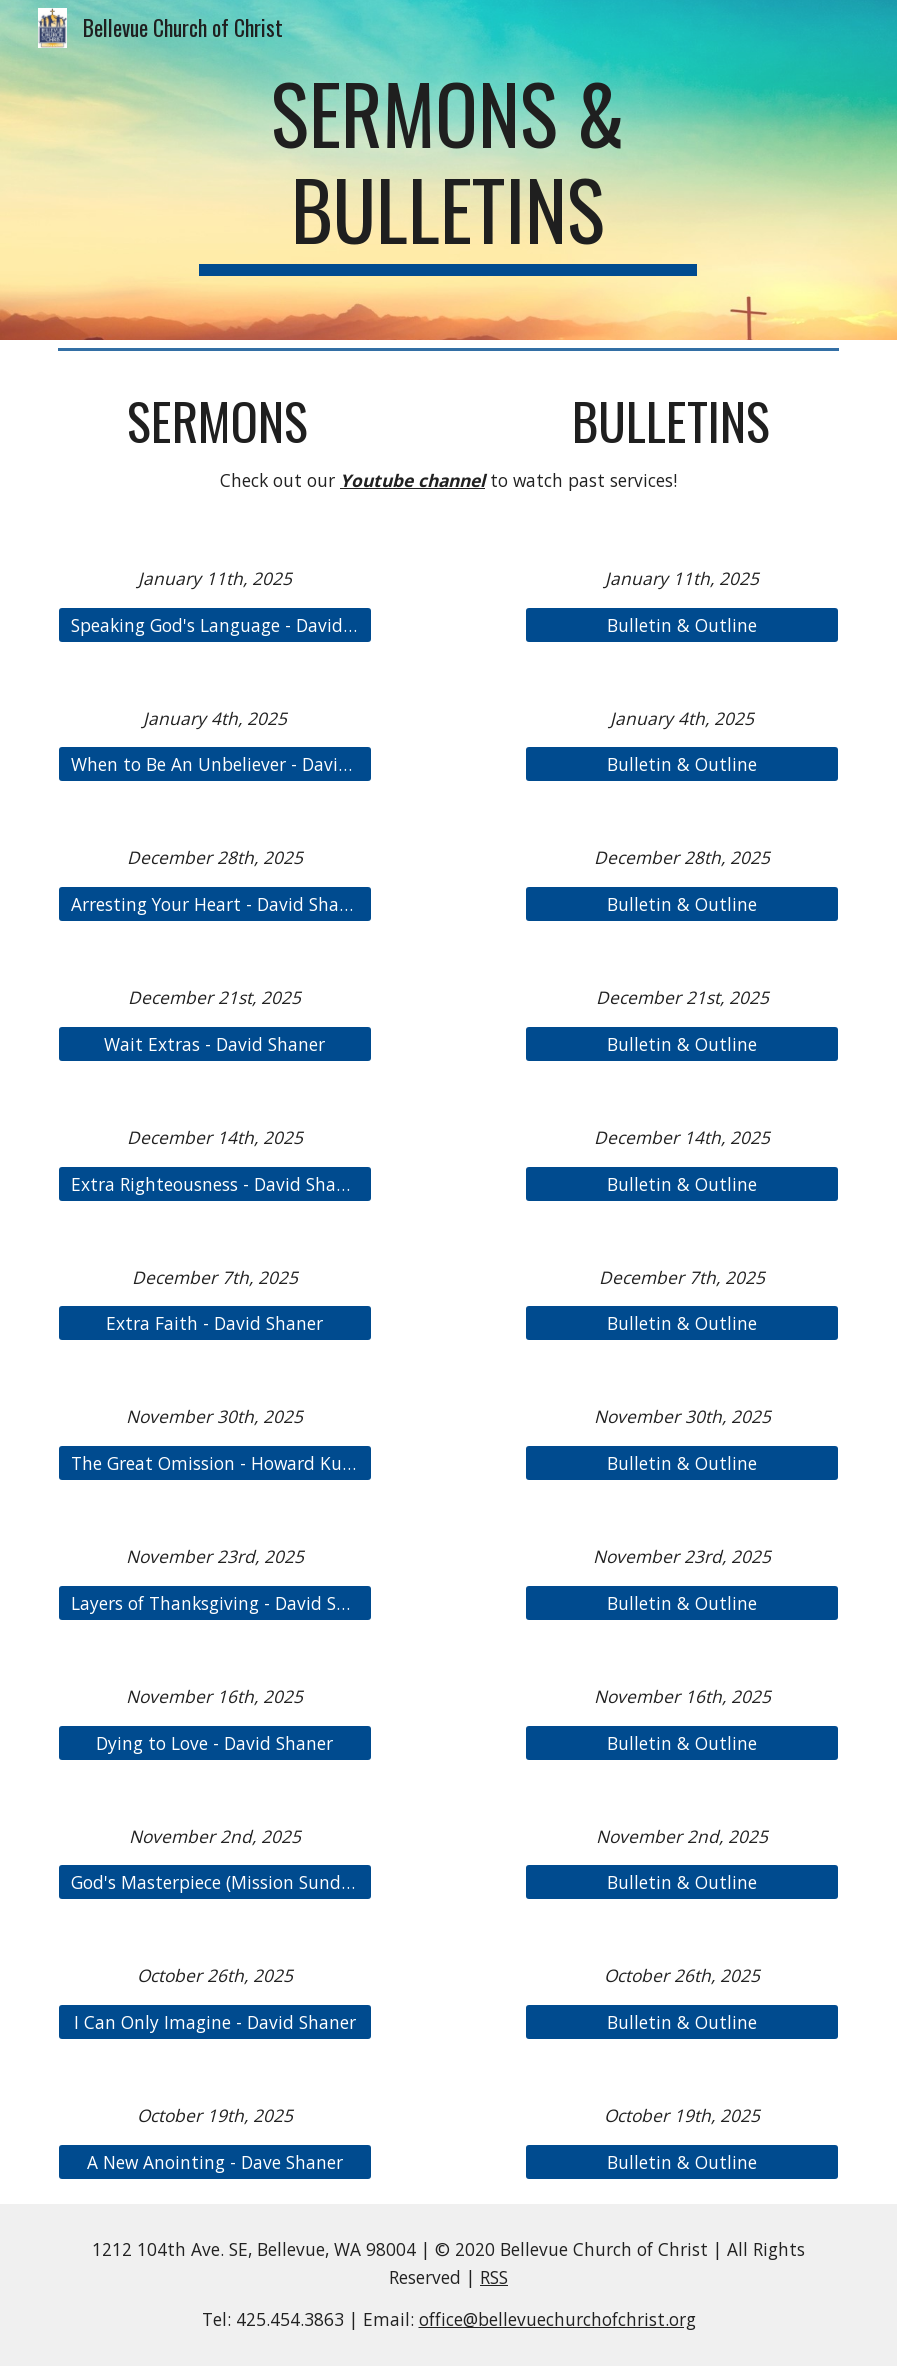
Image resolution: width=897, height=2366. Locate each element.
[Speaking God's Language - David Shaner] (215, 624)
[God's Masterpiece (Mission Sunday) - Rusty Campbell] (215, 1882)
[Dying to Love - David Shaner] (215, 1742)
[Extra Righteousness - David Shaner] (215, 1183)
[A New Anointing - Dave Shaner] (215, 2161)
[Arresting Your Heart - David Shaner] (215, 904)
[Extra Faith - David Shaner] (215, 1323)
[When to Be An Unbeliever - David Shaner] (215, 764)
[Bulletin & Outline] (682, 624)
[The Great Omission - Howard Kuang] (215, 1463)
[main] (448, 170)
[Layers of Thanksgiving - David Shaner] (215, 1602)
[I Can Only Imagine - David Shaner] (215, 2022)
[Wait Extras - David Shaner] (215, 1044)
